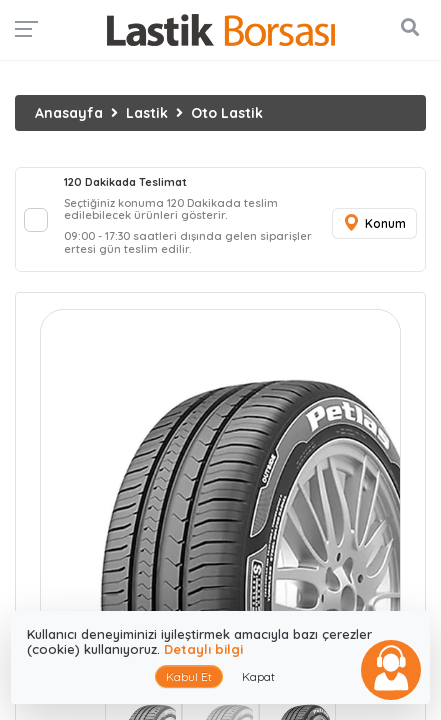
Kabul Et (189, 676)
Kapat (258, 676)
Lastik (147, 113)
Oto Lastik (227, 113)
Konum (374, 223)
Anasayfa (69, 113)
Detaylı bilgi (203, 649)
